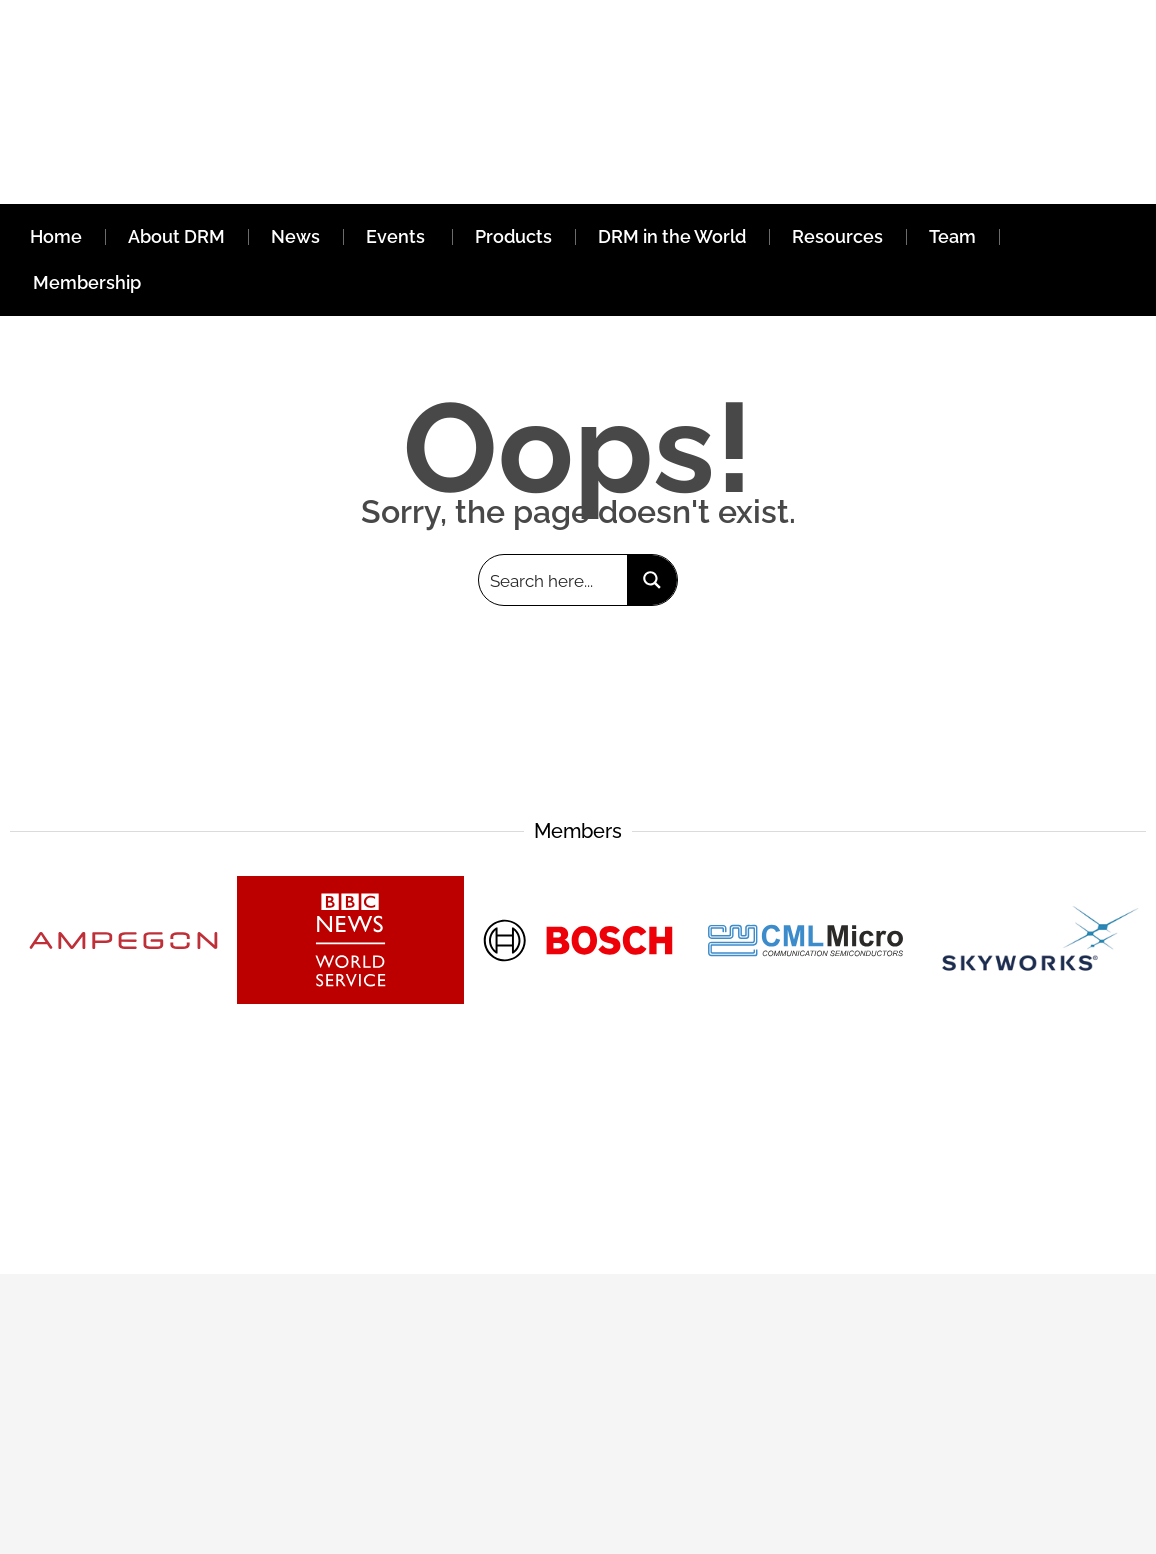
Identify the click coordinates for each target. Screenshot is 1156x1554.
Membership (87, 282)
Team (952, 236)
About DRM (176, 236)
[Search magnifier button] (652, 580)
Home (56, 236)
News (295, 236)
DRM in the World (672, 236)
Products (513, 236)
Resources (837, 236)
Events (397, 236)
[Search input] (554, 580)
